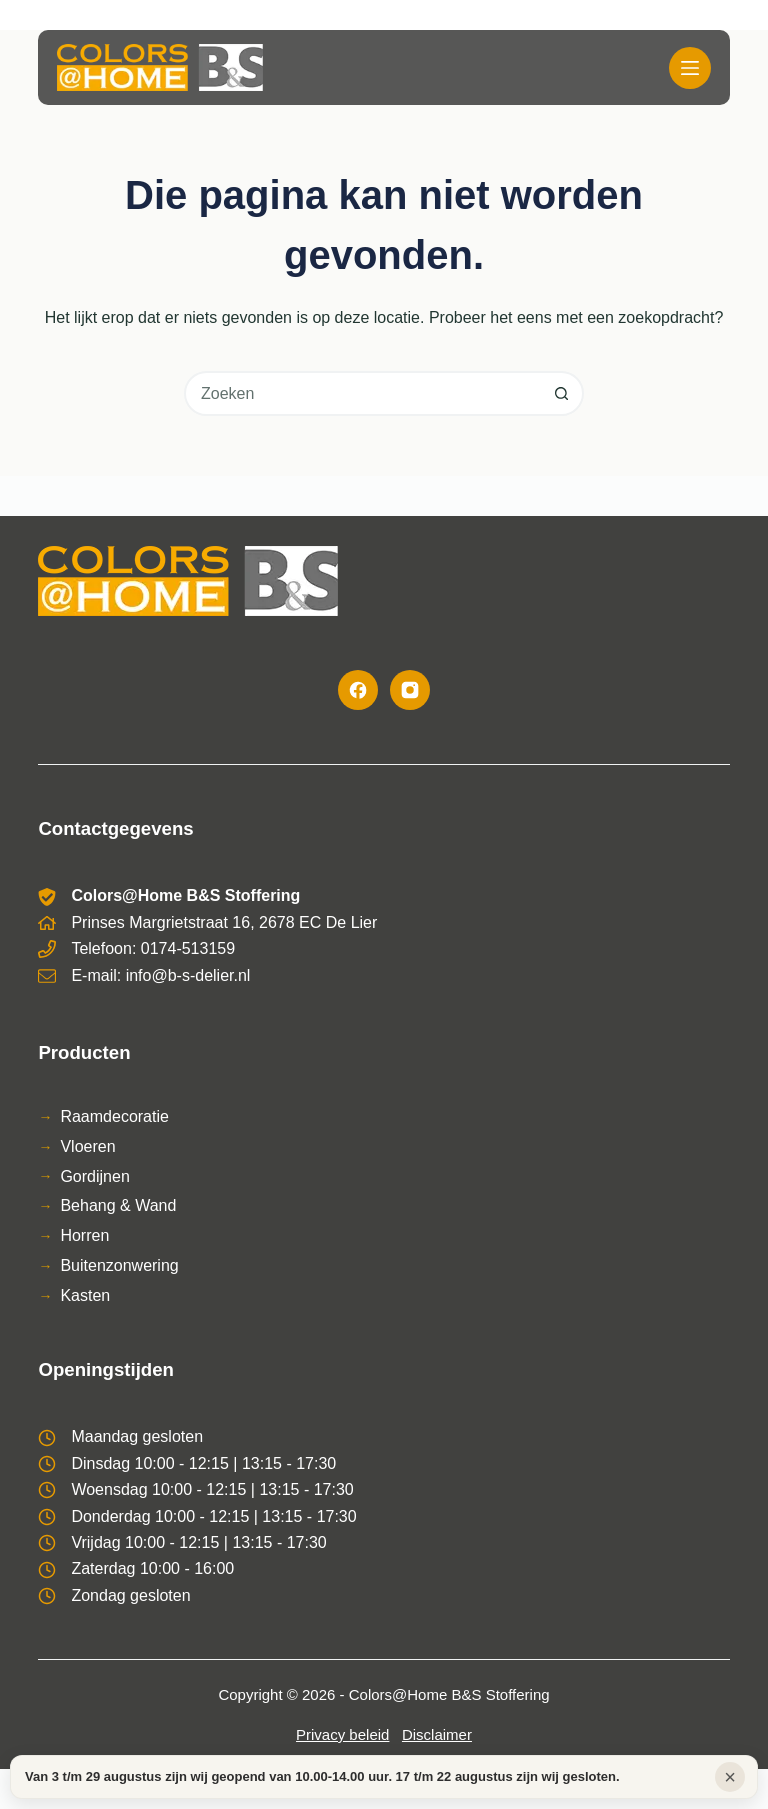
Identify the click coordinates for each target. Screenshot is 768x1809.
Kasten (85, 1295)
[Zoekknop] (561, 393)
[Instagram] (410, 690)
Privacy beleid (342, 1734)
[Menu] (690, 68)
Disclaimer (437, 1734)
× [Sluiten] (730, 1777)
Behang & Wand (118, 1205)
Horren (84, 1235)
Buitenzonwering (119, 1265)
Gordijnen (94, 1176)
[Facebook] (358, 690)
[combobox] (363, 393)
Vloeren (87, 1146)
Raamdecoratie (114, 1116)
